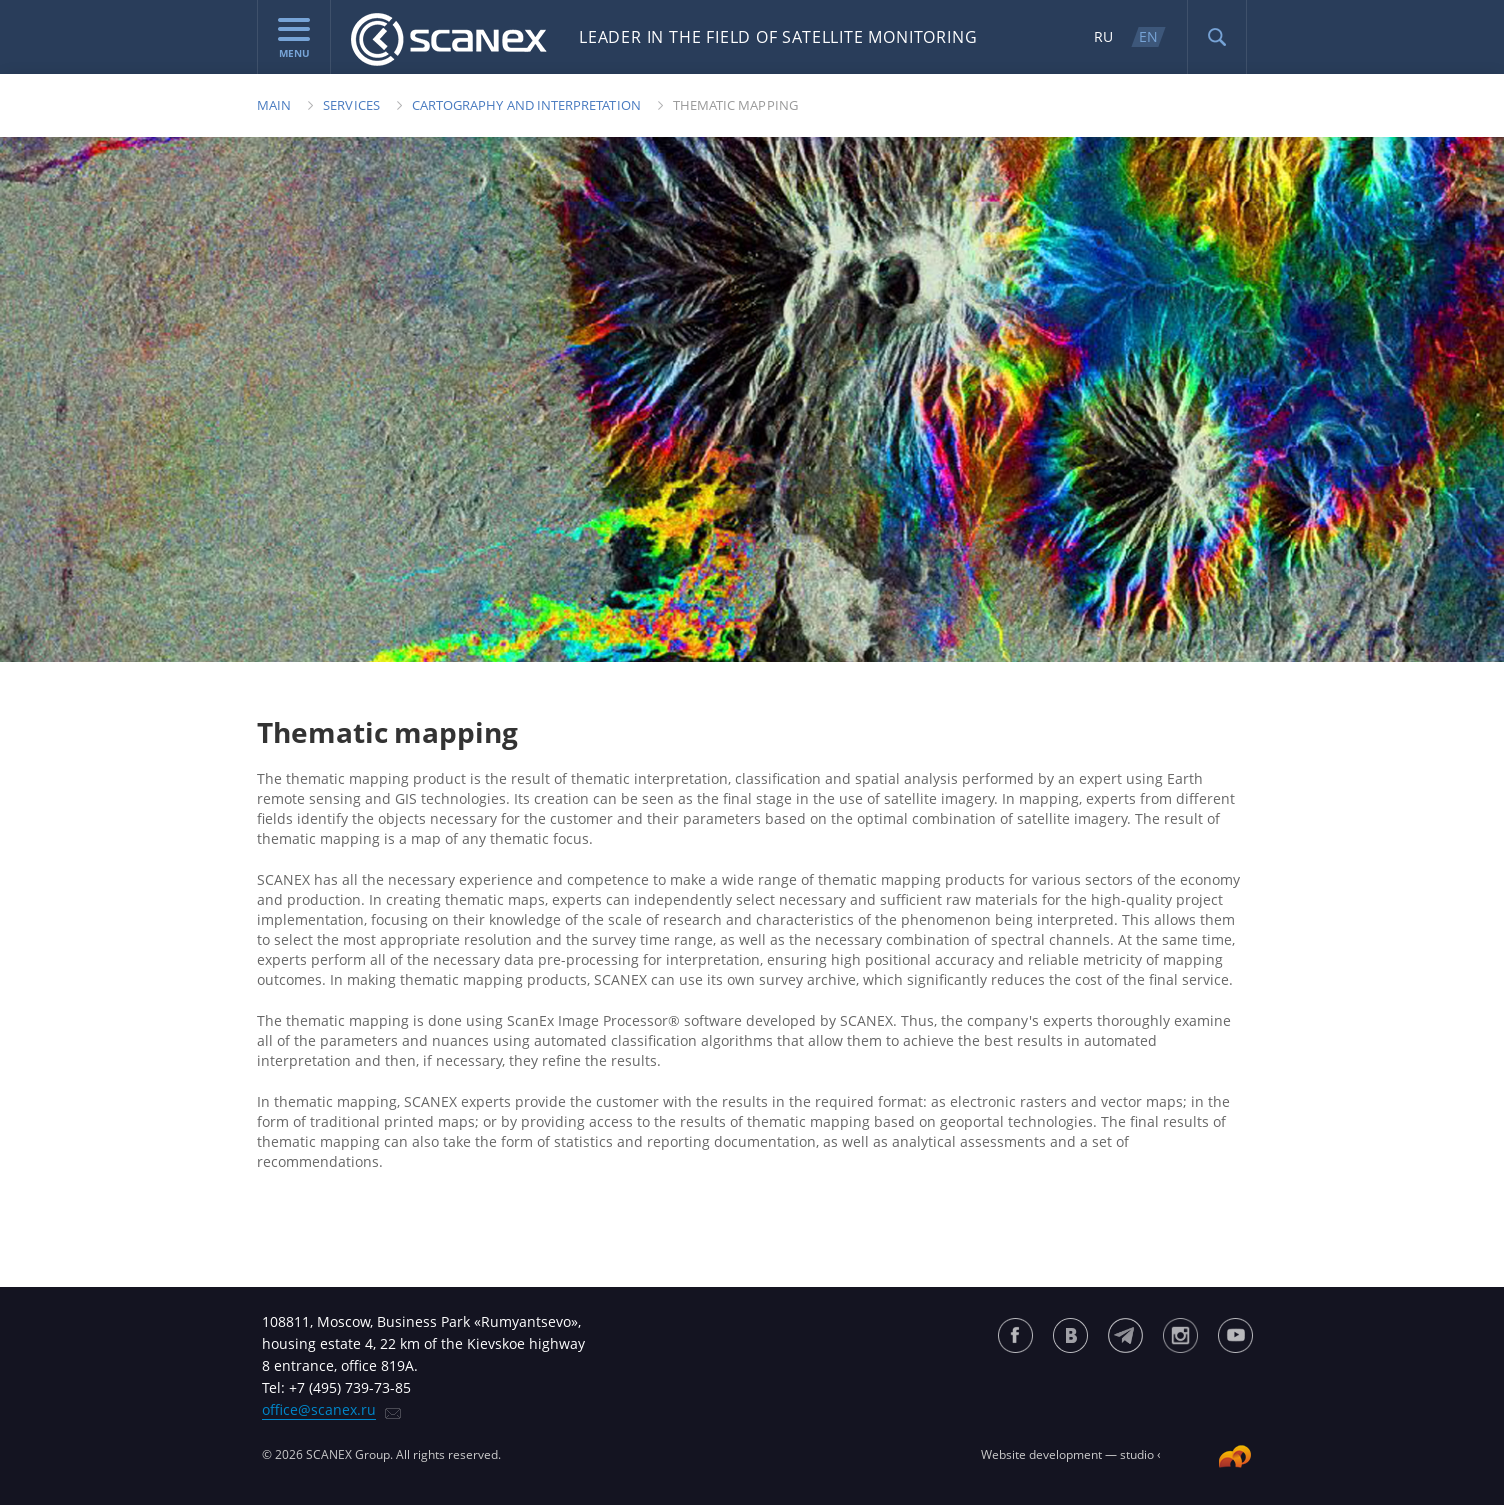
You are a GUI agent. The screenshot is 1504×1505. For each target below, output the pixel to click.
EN (1148, 36)
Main (274, 105)
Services (351, 105)
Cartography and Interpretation (526, 105)
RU (1103, 36)
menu (294, 39)
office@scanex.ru (319, 1409)
